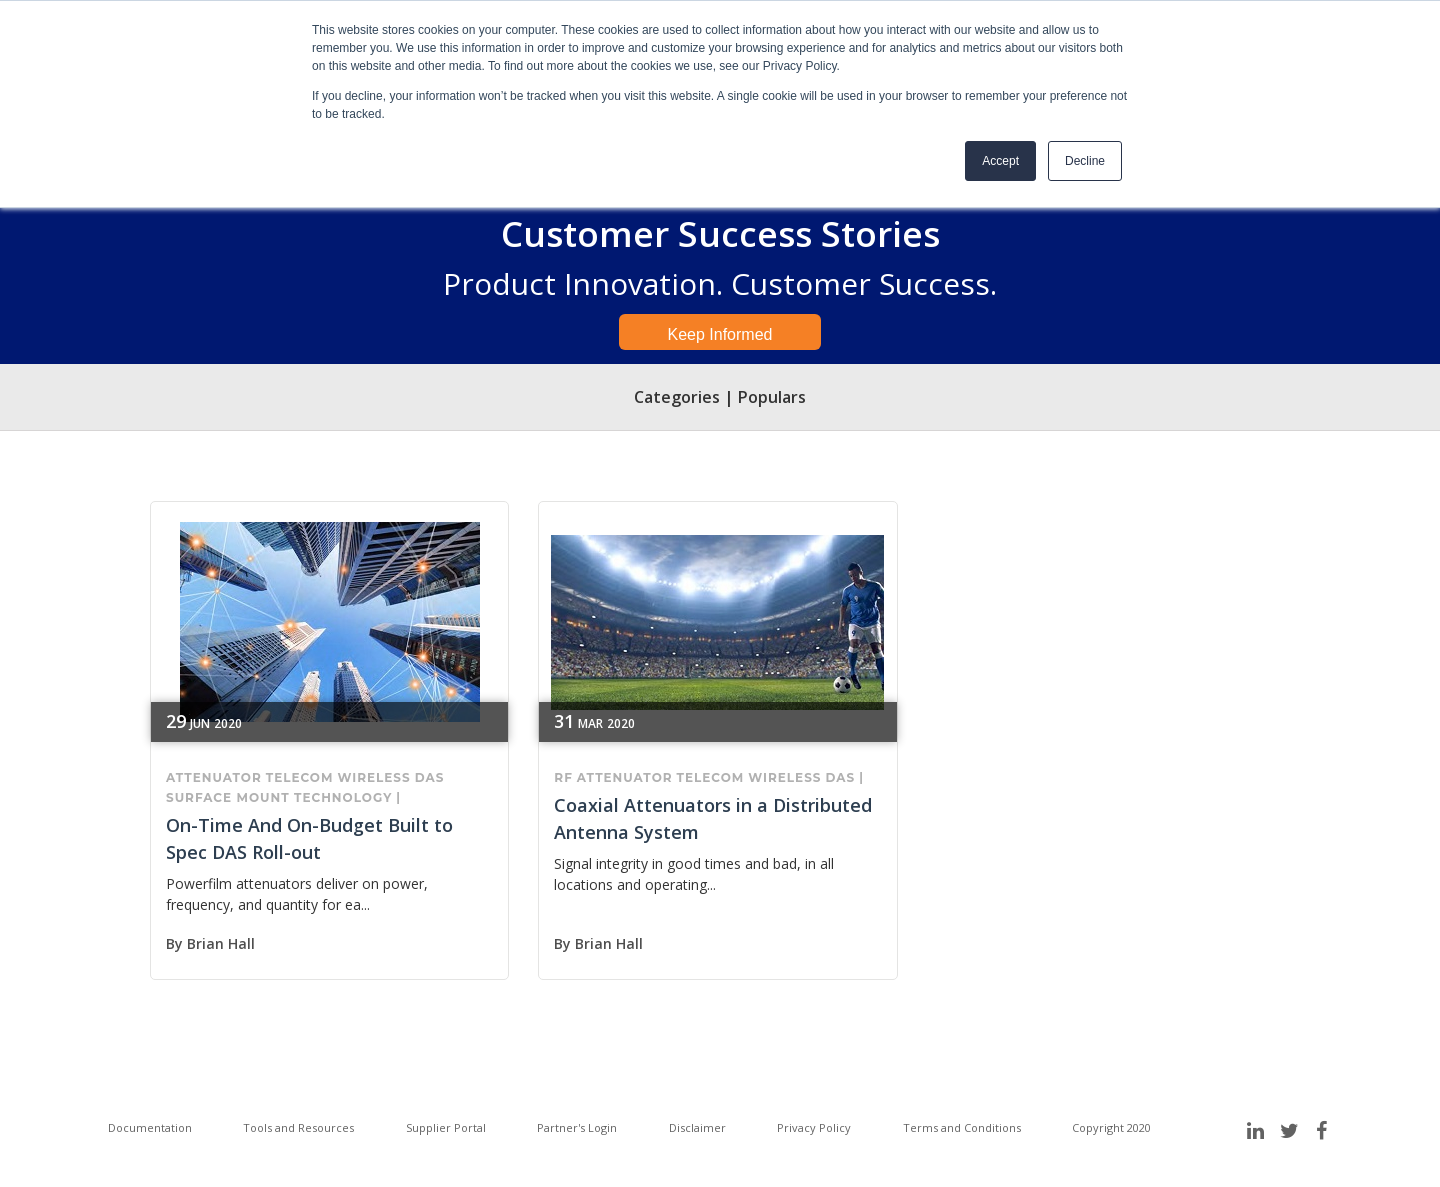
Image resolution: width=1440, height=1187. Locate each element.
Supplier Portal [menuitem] (446, 1127)
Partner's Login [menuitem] (577, 1127)
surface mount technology (279, 797)
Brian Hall (221, 943)
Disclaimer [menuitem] (697, 1127)
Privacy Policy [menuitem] (814, 1127)
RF (563, 777)
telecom (300, 777)
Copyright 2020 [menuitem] (1111, 1127)
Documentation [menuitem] (150, 1127)
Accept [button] (1000, 161)
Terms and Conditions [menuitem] (962, 1127)
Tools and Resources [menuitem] (298, 1127)
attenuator (214, 777)
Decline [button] (1085, 161)
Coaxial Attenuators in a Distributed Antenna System (713, 818)
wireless (373, 777)
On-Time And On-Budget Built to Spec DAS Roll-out (309, 838)
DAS (430, 777)
